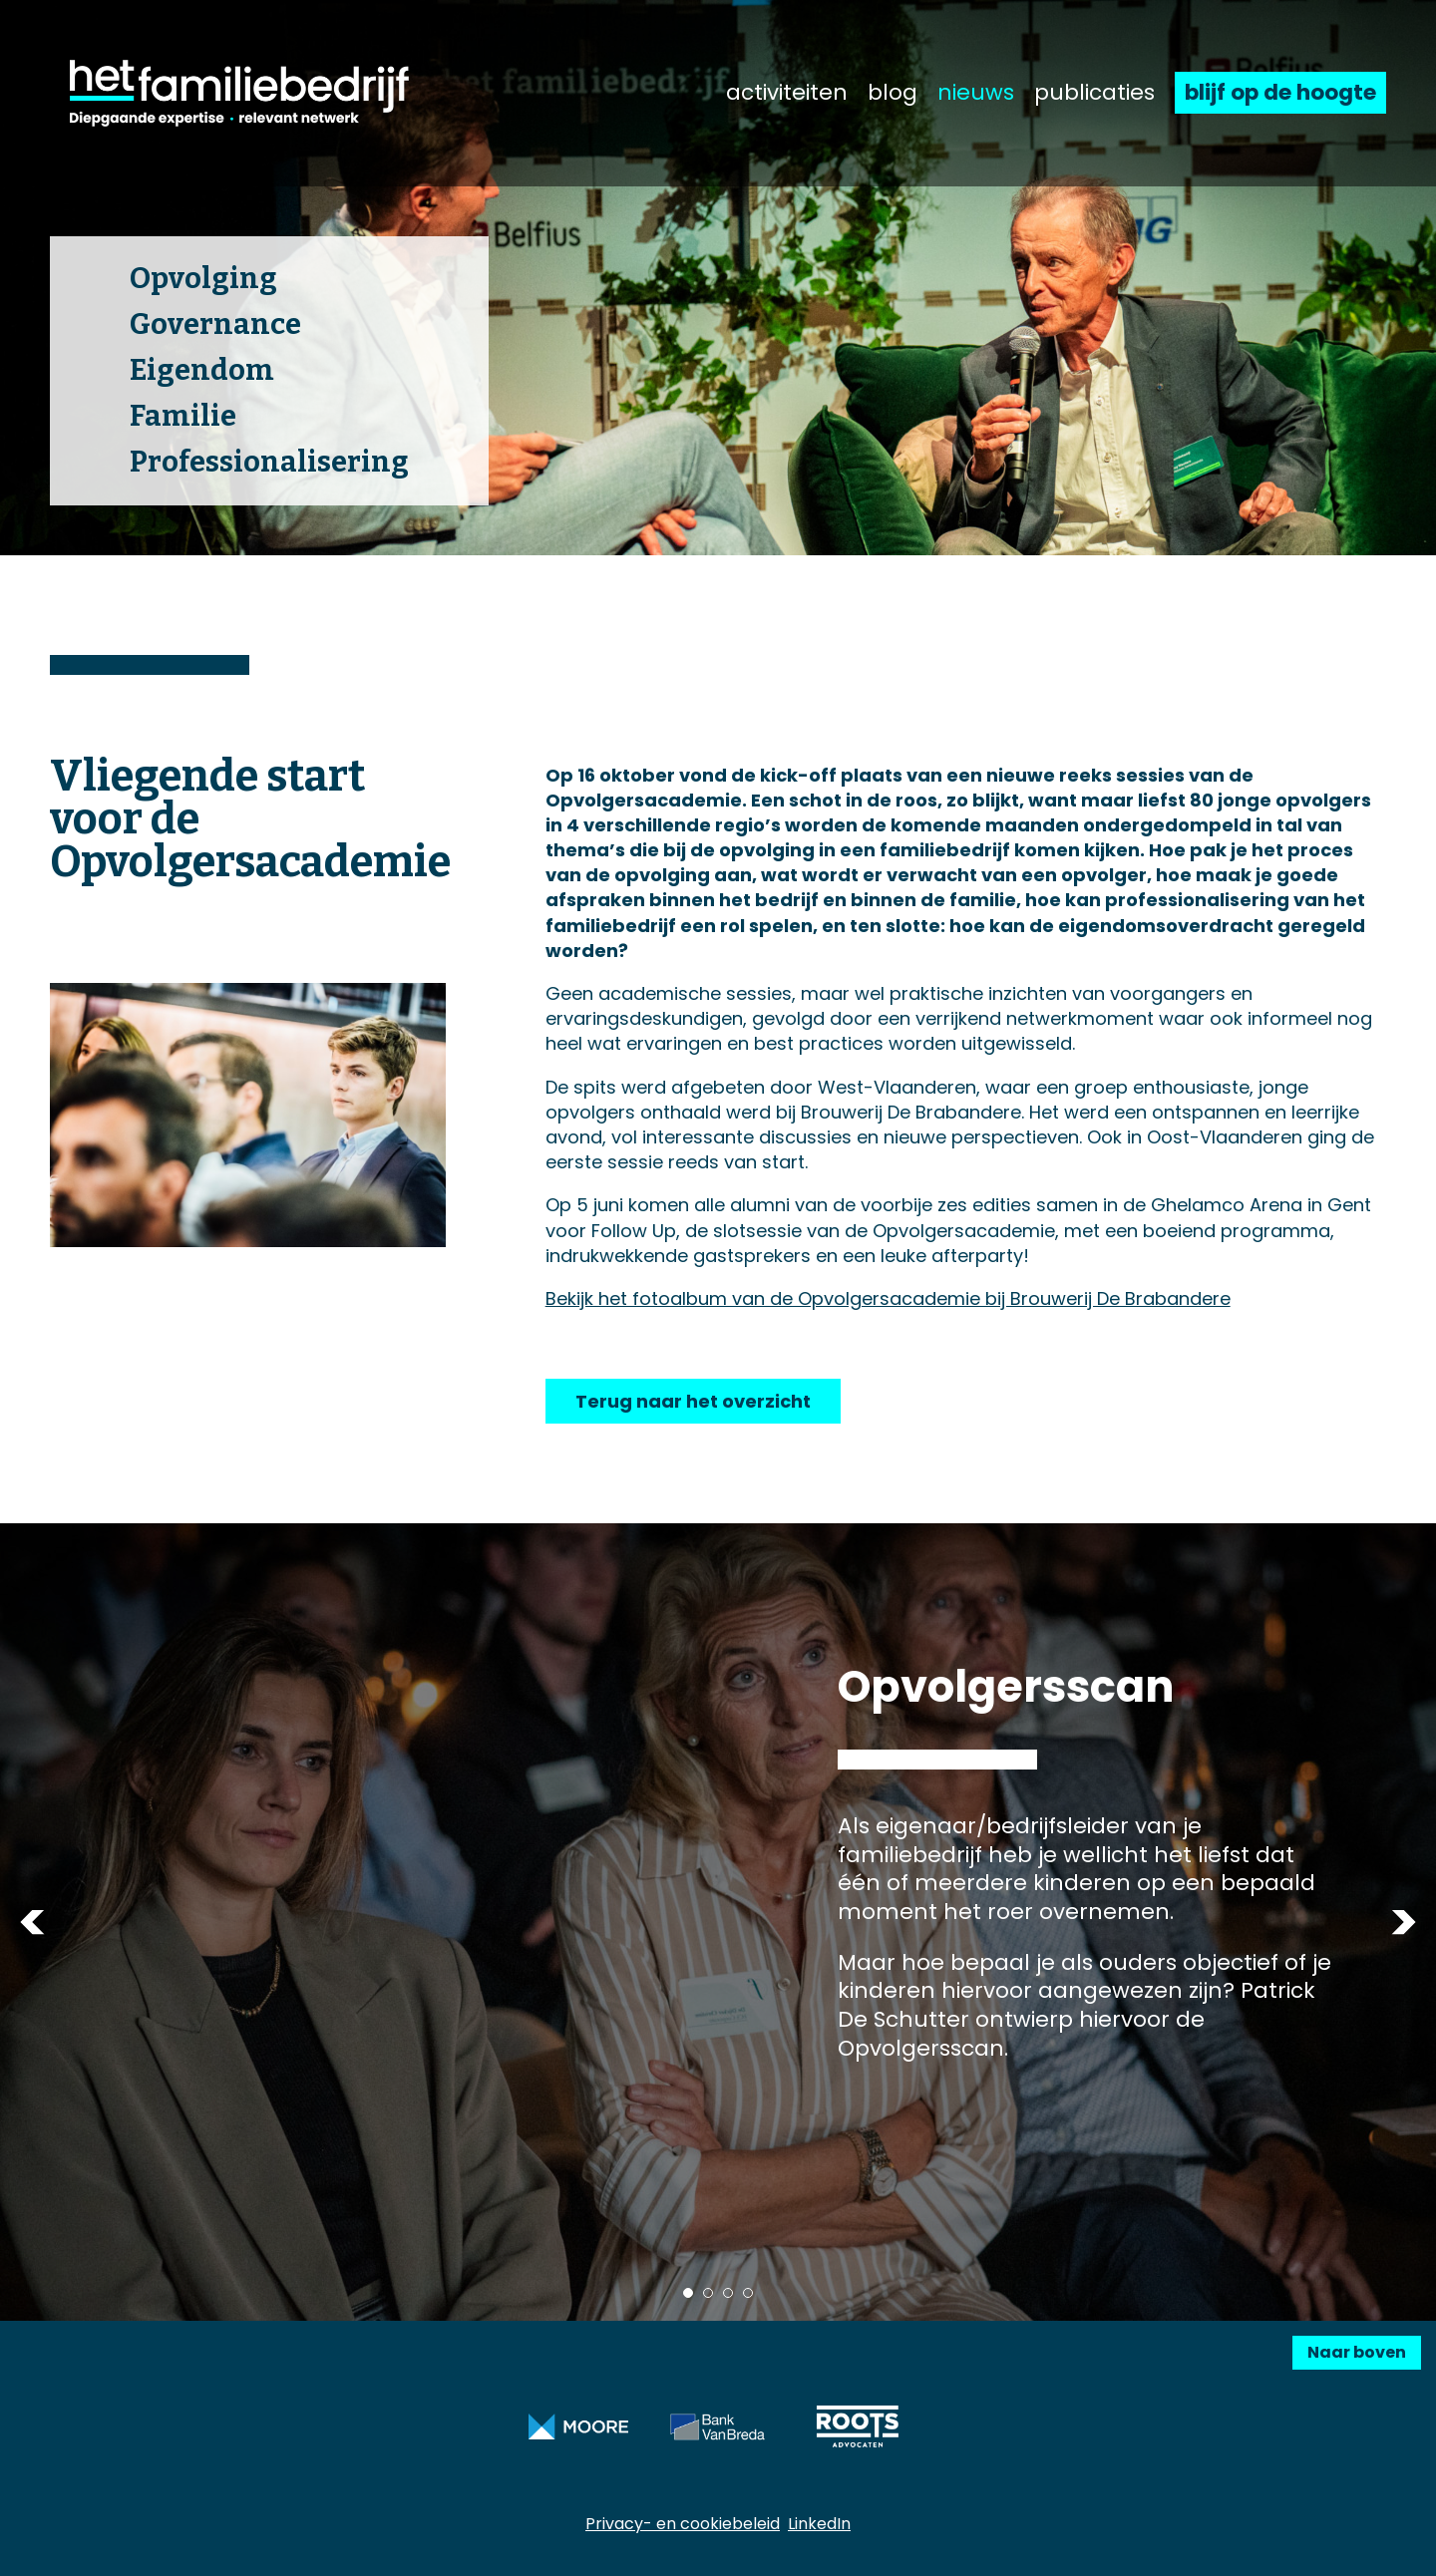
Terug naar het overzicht (693, 1401)
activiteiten (787, 93)
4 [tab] (748, 2293)
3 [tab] (728, 2293)
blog (892, 93)
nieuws (975, 93)
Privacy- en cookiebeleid (682, 2523)
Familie (183, 416)
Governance (215, 324)
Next (1403, 1922)
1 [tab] (688, 2293)
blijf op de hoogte (1280, 92)
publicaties (1094, 93)
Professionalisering (269, 462)
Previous (32, 1922)
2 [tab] (708, 2293)
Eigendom (202, 370)
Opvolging (203, 278)
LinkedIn (819, 2523)
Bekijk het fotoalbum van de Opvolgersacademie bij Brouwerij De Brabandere (888, 1298)
